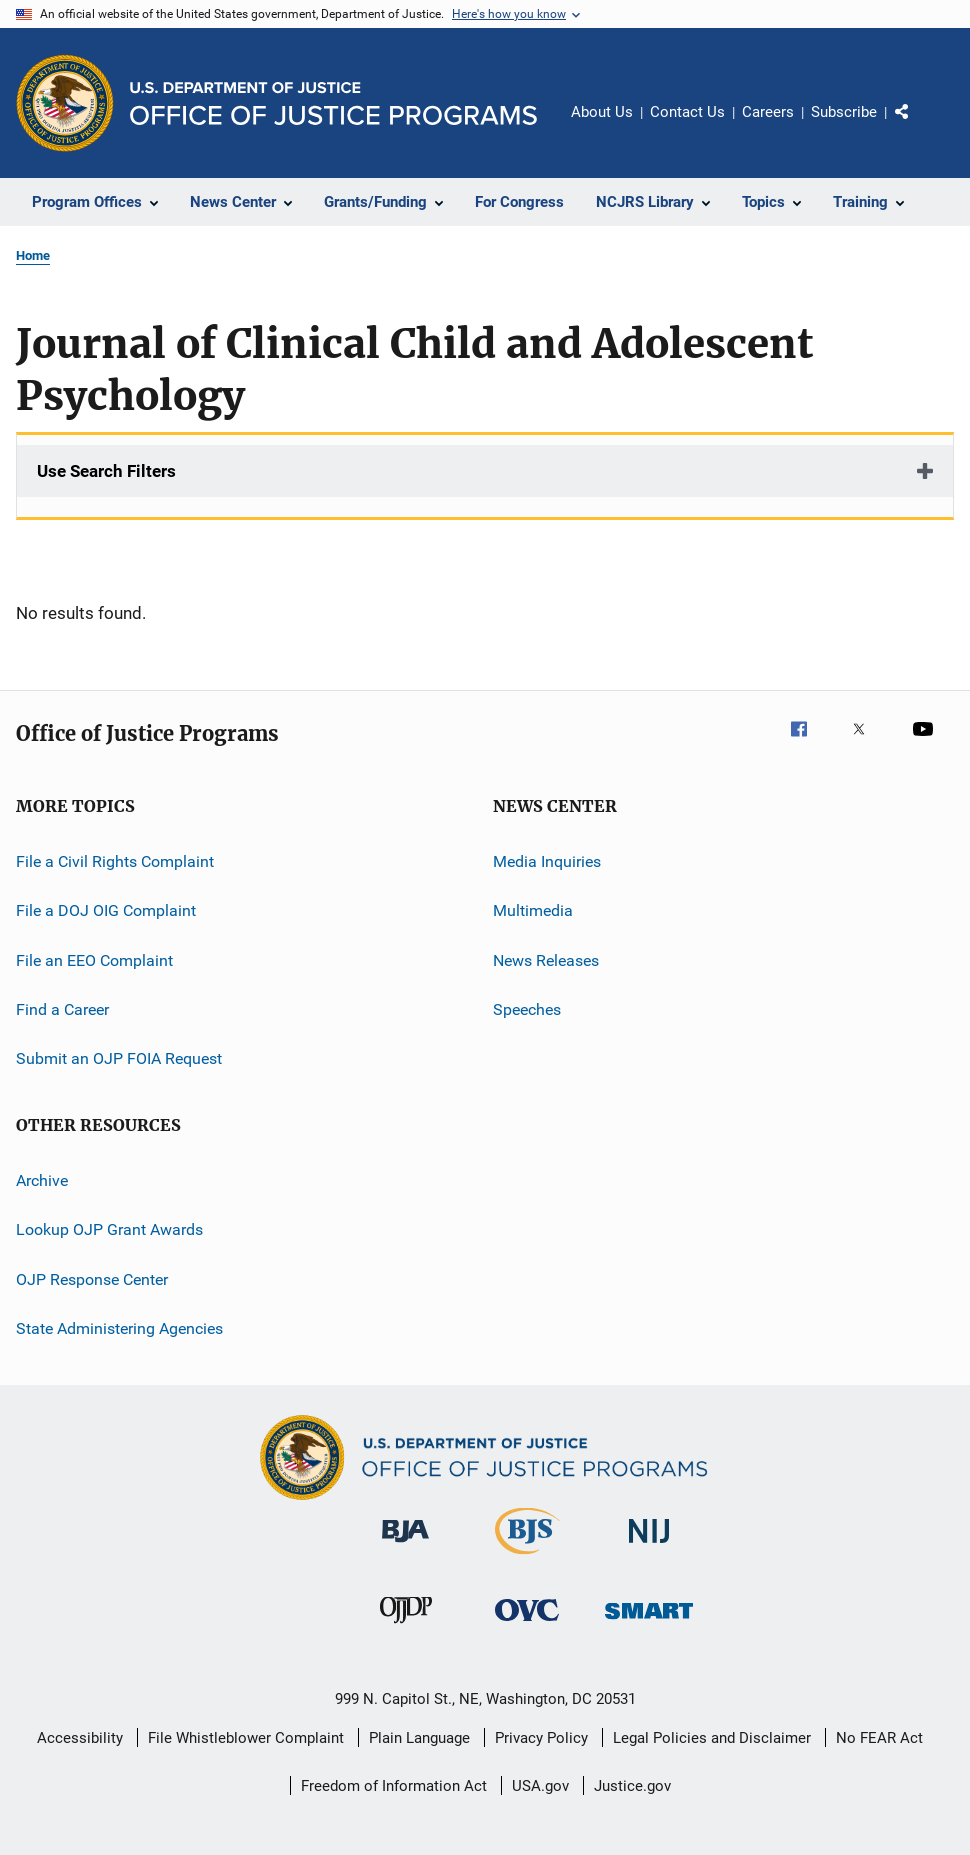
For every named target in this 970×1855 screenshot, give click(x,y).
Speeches (527, 1009)
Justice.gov (632, 1786)
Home (33, 255)
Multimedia (533, 910)
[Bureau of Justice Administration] (405, 1546)
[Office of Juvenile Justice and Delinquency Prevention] (406, 1627)
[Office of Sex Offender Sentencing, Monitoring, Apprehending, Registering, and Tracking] (649, 1622)
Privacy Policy (541, 1738)
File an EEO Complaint (94, 960)
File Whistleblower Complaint (246, 1738)
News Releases (546, 960)
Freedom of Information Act (394, 1786)
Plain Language (419, 1738)
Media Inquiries (547, 861)
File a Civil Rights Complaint (115, 861)
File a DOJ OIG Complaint (106, 910)
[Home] (333, 103)
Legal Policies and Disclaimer (712, 1738)
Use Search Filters (106, 471)
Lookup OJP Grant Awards (109, 1229)
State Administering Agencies (119, 1328)
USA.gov (540, 1786)
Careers (768, 112)
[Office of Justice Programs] (65, 103)
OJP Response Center (92, 1278)
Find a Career (62, 1009)
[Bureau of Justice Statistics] (527, 1558)
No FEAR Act (879, 1738)
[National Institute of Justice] (649, 1546)
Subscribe (844, 112)
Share (918, 126)
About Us (602, 112)
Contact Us (687, 112)
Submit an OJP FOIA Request (119, 1058)
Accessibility (80, 1738)
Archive (42, 1180)
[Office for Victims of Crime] (527, 1624)
